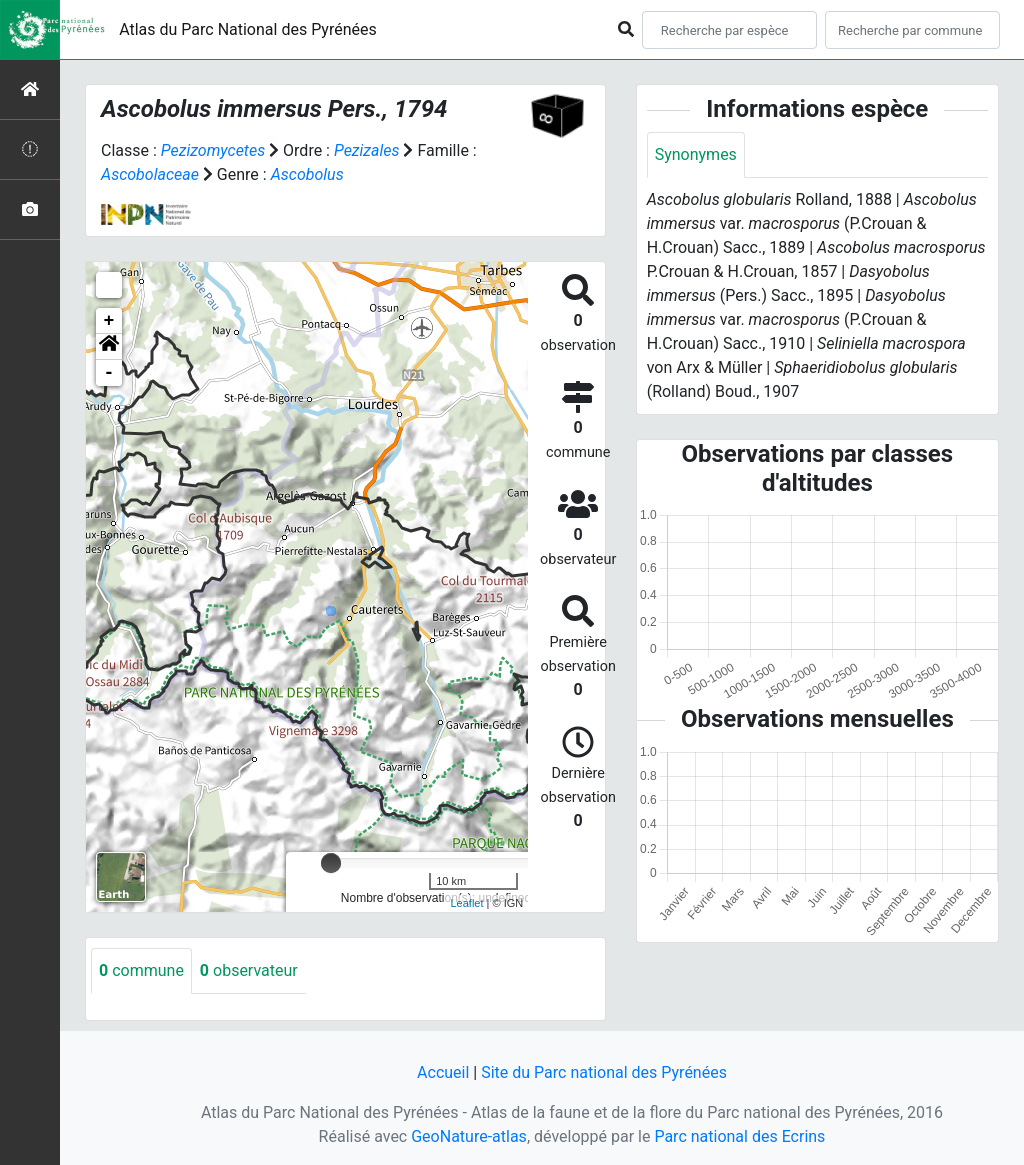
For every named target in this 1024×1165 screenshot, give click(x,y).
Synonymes (696, 154)
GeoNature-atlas (469, 1136)
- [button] (109, 373)
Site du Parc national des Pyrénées (604, 1072)
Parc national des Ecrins (739, 1136)
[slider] (331, 863)
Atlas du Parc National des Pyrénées (248, 29)
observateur (249, 970)
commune (141, 970)
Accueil (443, 1072)
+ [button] (109, 321)
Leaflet (466, 903)
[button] (109, 347)
